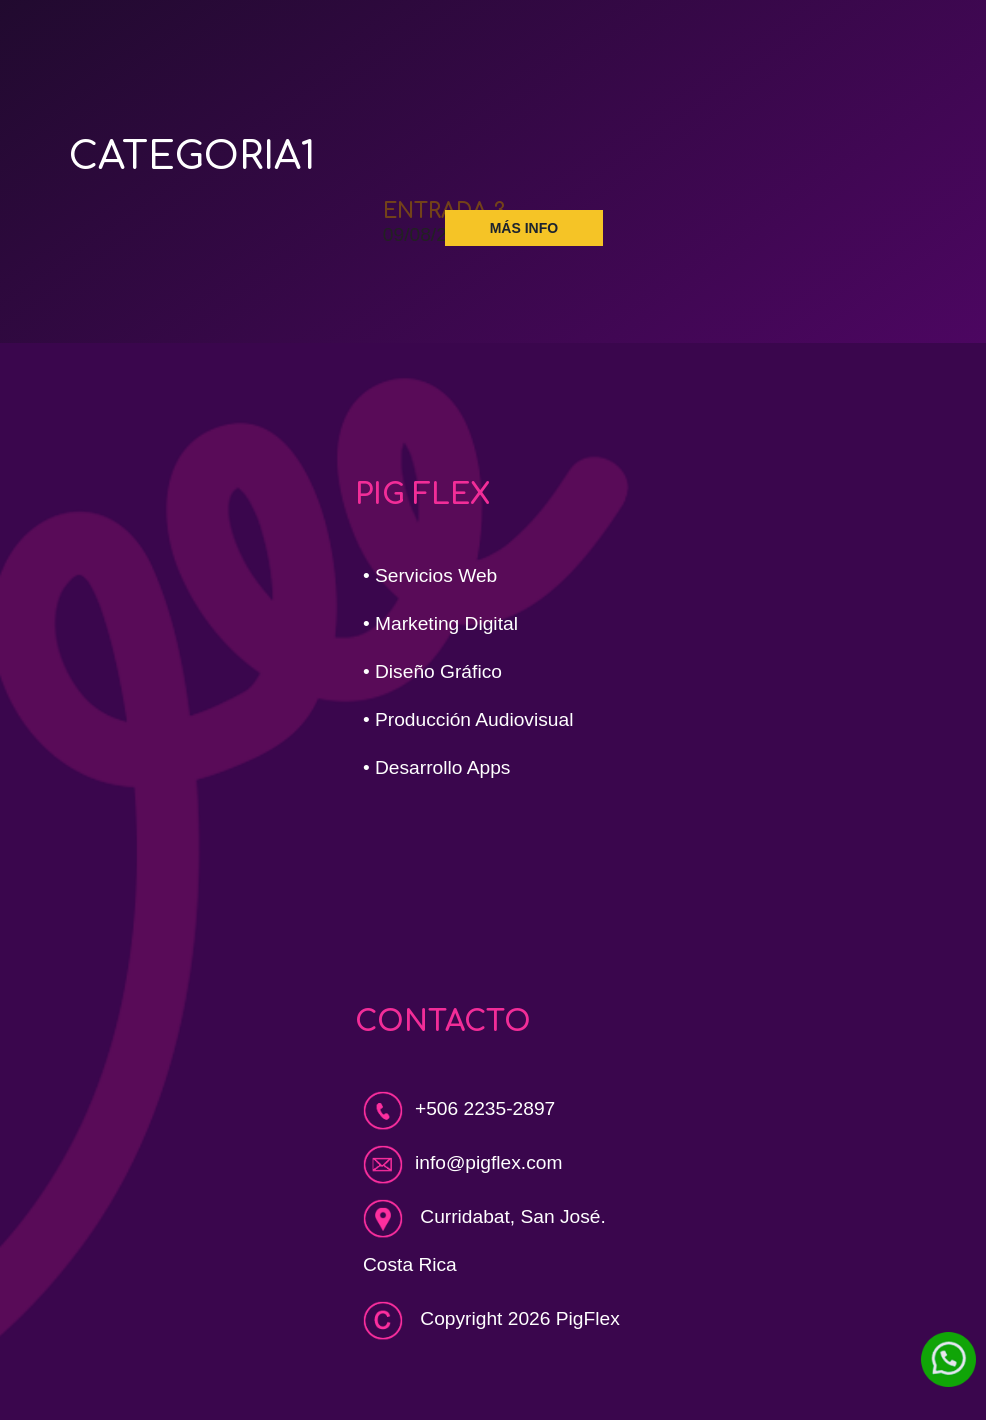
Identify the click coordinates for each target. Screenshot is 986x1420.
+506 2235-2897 (459, 1108)
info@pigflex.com (488, 1162)
